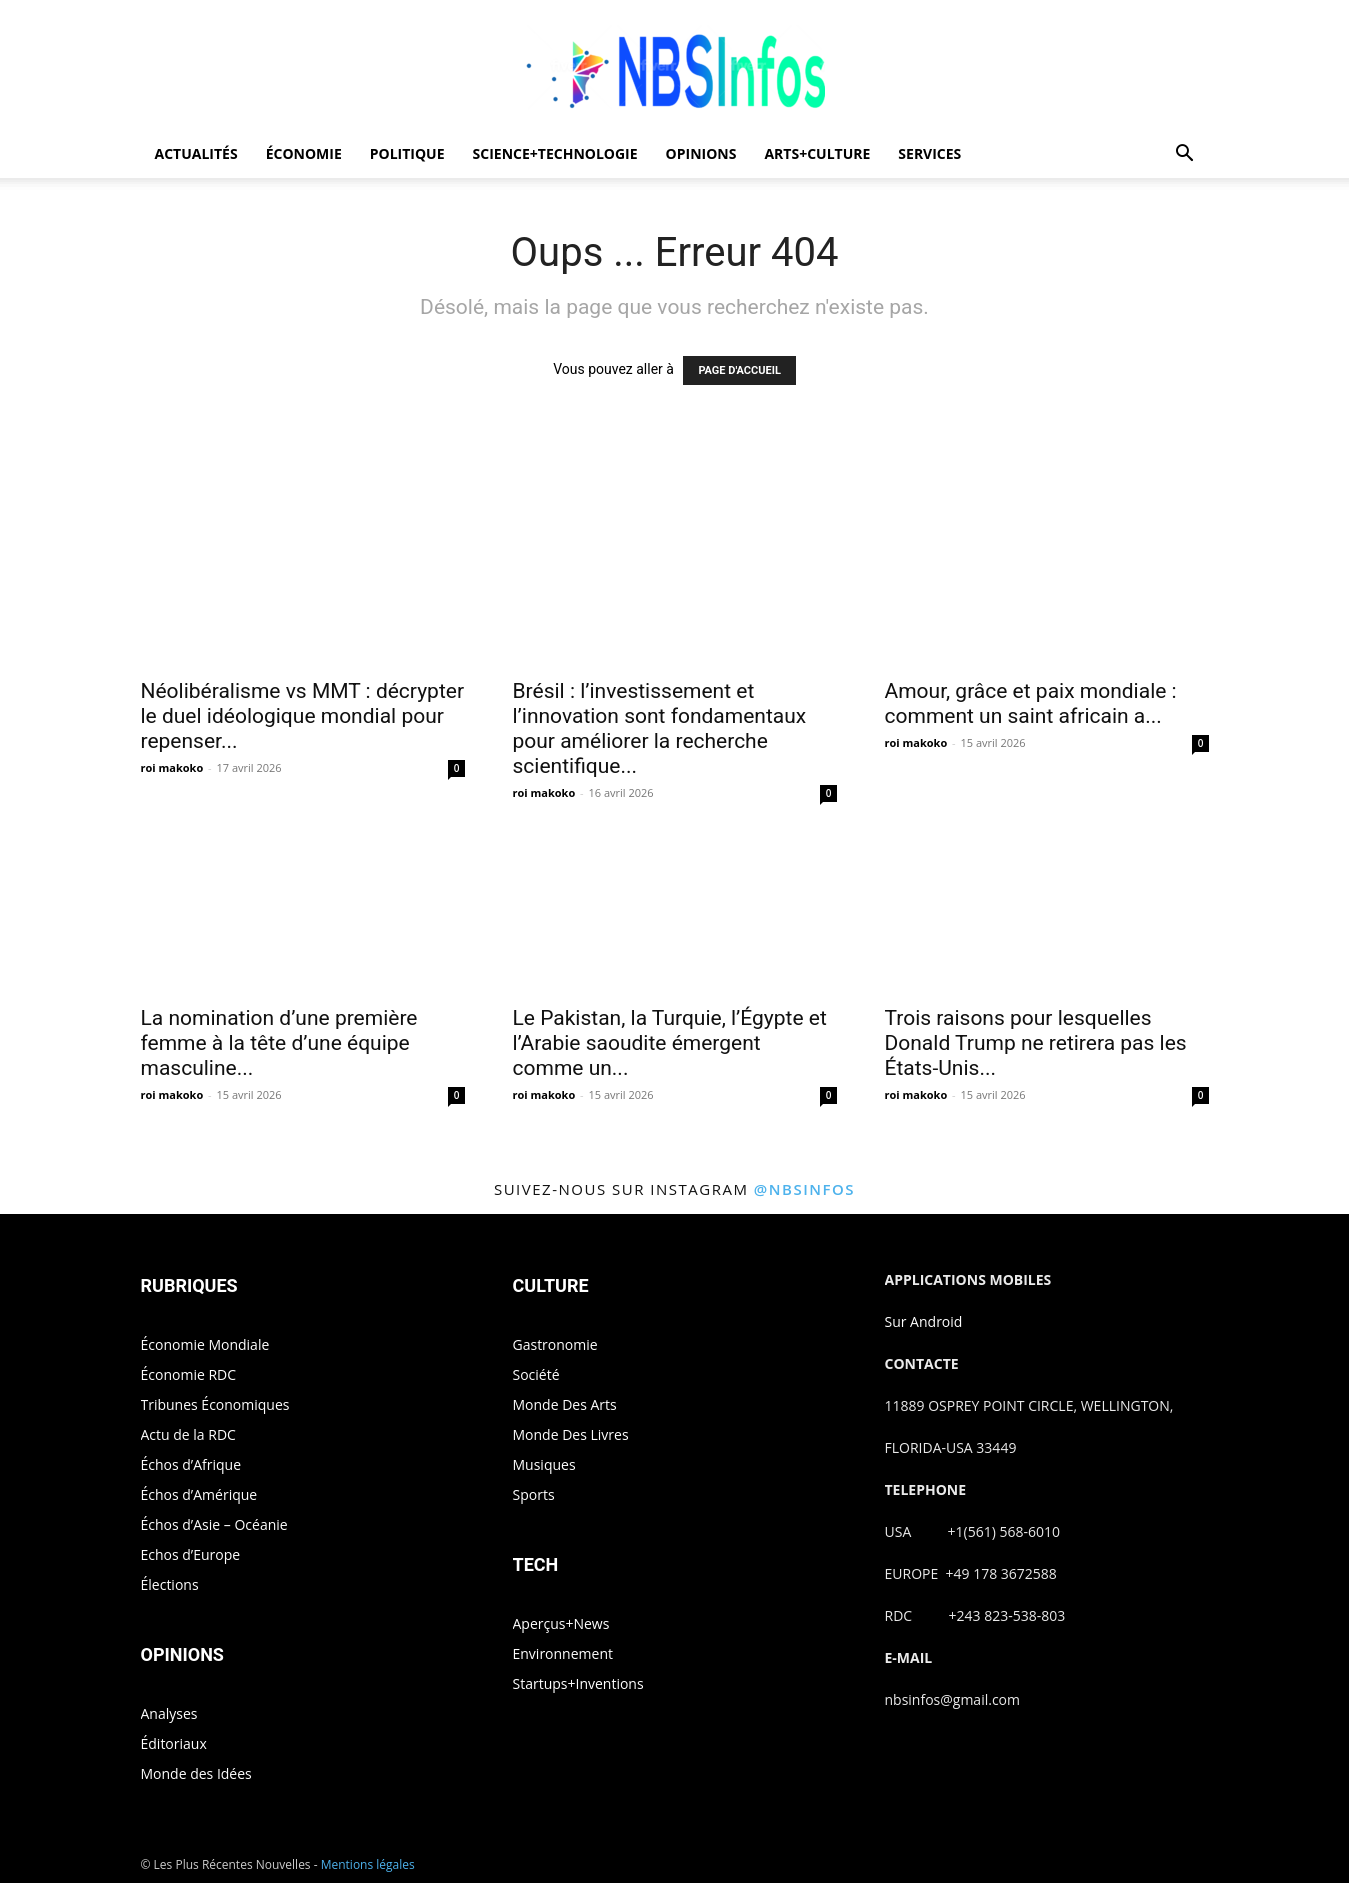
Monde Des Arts (565, 1404)
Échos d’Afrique (191, 1464)
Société (536, 1374)
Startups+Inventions (578, 1683)
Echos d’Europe (191, 1554)
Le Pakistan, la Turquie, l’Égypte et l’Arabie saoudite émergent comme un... (670, 1043)
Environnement (563, 1653)
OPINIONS (701, 153)
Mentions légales (368, 1864)
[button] (1185, 155)
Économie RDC (189, 1374)
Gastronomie (555, 1344)
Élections (170, 1584)
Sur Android (924, 1321)
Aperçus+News (561, 1623)
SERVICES (929, 153)
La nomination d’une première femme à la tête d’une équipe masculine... (279, 1043)
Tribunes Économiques (215, 1404)
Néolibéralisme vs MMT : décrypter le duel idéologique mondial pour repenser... (303, 716)
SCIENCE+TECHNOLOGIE (555, 153)
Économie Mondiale (205, 1344)
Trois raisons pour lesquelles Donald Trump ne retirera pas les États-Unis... (1036, 1043)
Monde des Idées (196, 1773)
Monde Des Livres (571, 1434)
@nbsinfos (804, 1189)
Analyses (169, 1713)
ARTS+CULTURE (817, 153)
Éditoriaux (174, 1743)
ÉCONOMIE (304, 153)
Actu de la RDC (188, 1434)
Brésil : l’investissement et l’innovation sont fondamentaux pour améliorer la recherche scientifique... (660, 728)
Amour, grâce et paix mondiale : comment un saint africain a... (1031, 703)
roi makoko (172, 767)
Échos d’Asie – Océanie (214, 1524)
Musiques (544, 1464)
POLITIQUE (407, 153)
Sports (534, 1494)
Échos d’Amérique (199, 1494)
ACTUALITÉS (196, 153)
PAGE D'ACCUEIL (739, 370)
